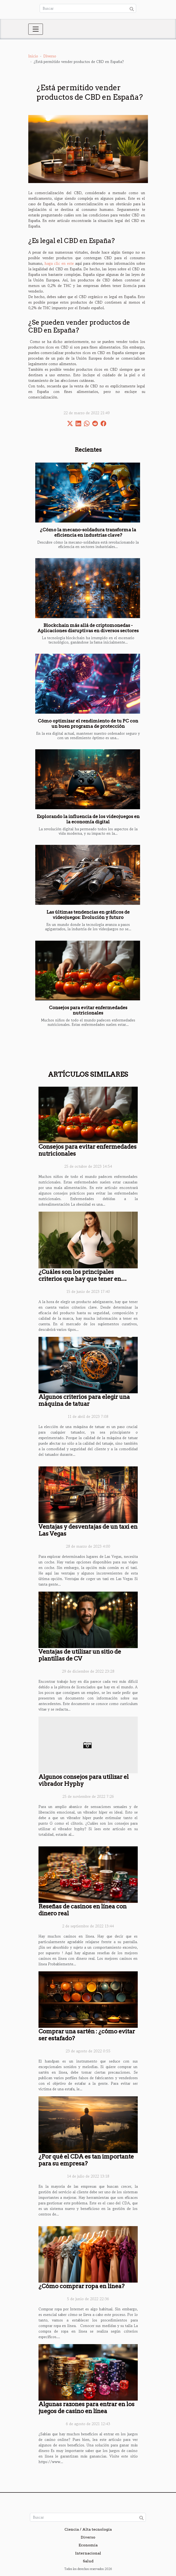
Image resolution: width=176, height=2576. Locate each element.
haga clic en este (59, 263)
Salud (88, 2561)
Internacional (88, 2553)
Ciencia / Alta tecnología (88, 2529)
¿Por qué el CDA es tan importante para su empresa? (86, 2160)
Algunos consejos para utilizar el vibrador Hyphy (83, 1780)
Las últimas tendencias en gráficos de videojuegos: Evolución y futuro (88, 914)
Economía (88, 2545)
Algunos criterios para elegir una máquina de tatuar (84, 1400)
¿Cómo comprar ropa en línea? (81, 2286)
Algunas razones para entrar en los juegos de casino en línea (86, 2407)
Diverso (49, 56)
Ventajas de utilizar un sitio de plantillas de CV (79, 1655)
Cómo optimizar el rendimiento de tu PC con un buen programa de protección (88, 723)
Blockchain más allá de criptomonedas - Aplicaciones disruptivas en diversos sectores (88, 628)
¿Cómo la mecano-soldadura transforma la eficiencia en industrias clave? (88, 532)
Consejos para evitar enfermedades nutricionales (88, 1010)
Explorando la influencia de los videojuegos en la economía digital (88, 819)
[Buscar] (88, 8)
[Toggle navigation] (35, 29)
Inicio (33, 56)
